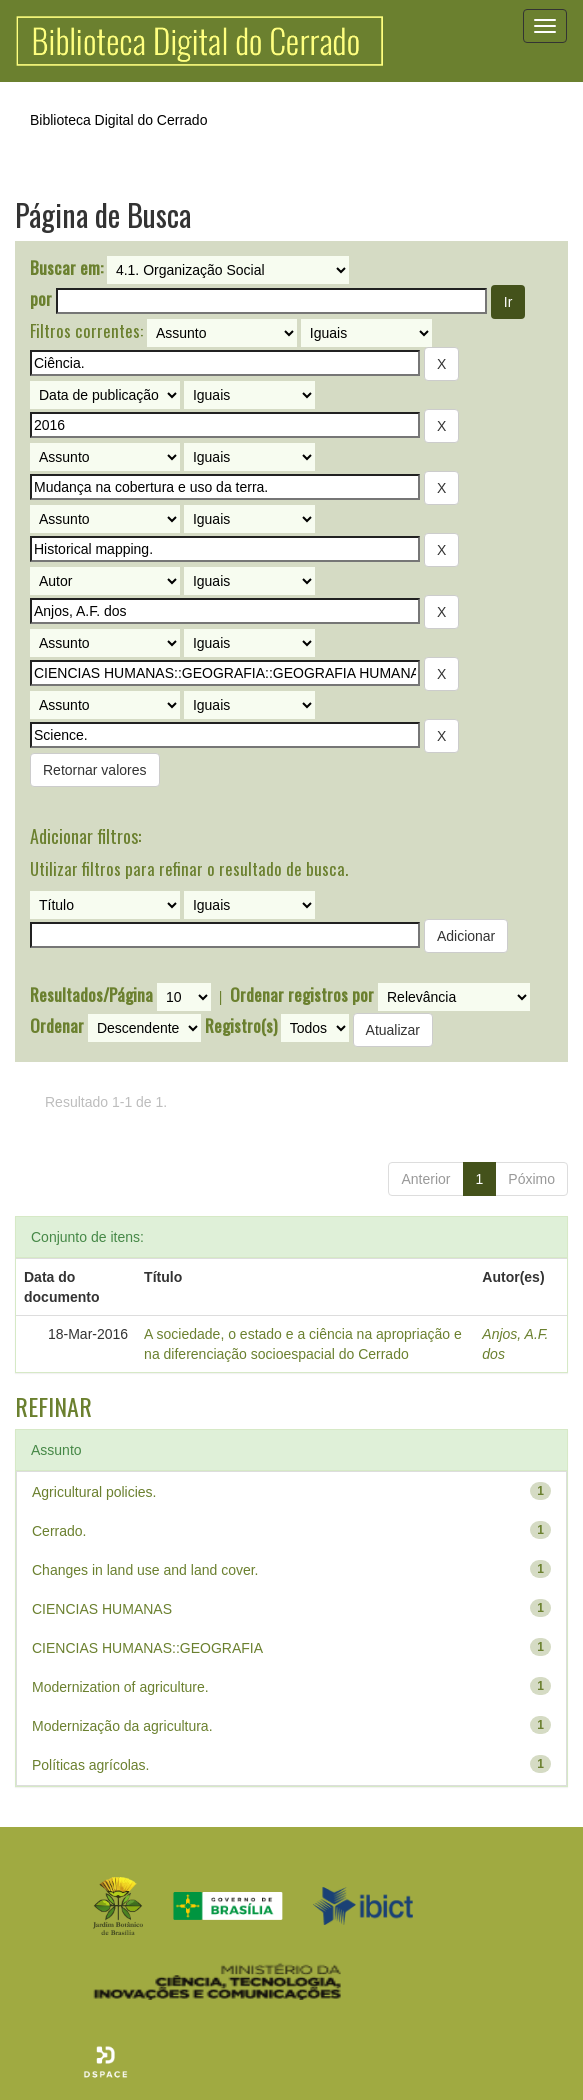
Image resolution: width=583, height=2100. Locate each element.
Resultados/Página (91, 995)
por (41, 299)
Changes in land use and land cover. (145, 1570)
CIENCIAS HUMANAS (102, 1609)
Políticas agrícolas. (91, 1765)
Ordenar (57, 1026)
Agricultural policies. (94, 1492)
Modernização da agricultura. (122, 1726)
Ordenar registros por (302, 995)
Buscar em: (66, 268)
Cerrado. (59, 1531)
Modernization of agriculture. (120, 1687)
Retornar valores (95, 770)
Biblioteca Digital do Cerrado (118, 120)
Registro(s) (241, 1026)
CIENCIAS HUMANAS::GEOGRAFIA (147, 1648)
